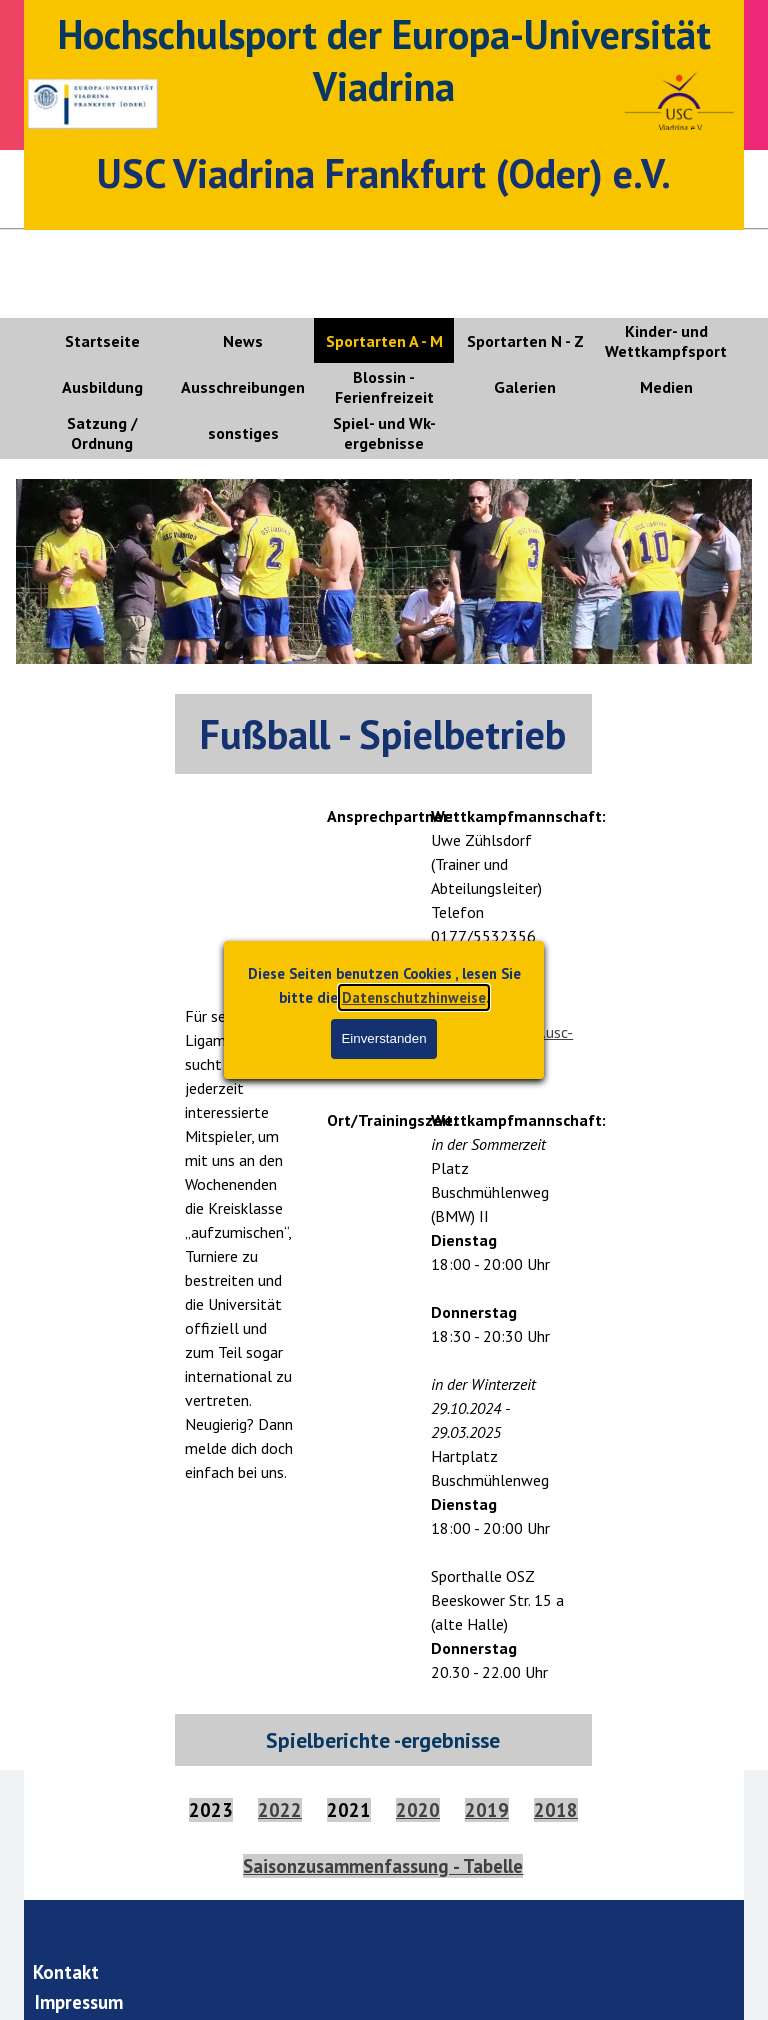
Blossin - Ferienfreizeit (384, 387)
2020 (418, 1810)
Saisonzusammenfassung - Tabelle (383, 1866)
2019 (487, 1810)
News (243, 341)
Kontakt (66, 1972)
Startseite (102, 341)
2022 (280, 1810)
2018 (556, 1810)
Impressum (79, 2002)
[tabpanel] (384, 734)
